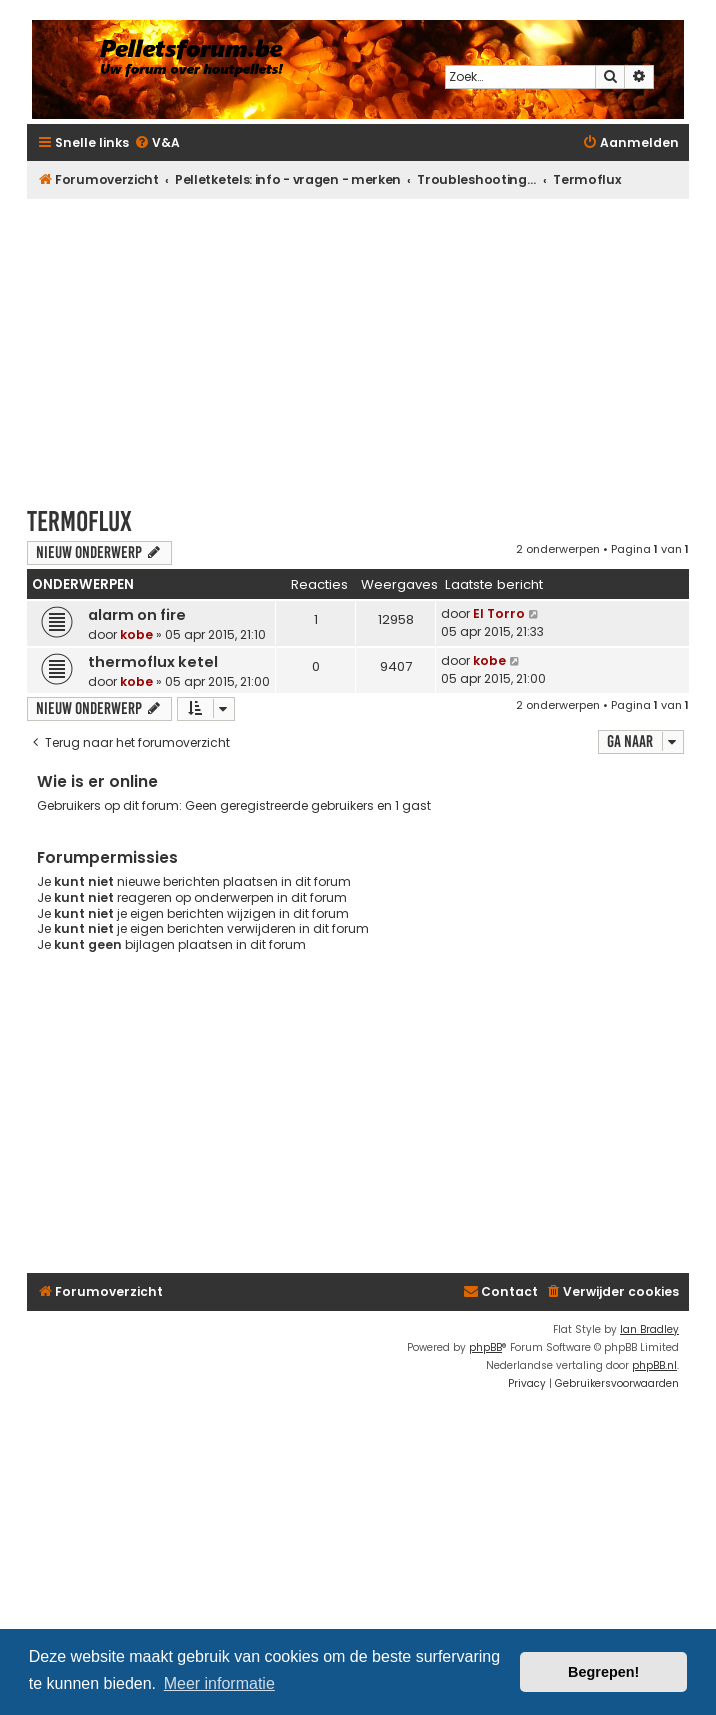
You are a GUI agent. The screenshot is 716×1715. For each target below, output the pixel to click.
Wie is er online (97, 781)
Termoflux (79, 521)
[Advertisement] (371, 343)
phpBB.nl (654, 1365)
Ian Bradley (649, 1329)
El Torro (499, 613)
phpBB (485, 1347)
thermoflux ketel (153, 662)
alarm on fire (137, 615)
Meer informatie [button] (219, 1683)
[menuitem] (157, 143)
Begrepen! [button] (603, 1672)
